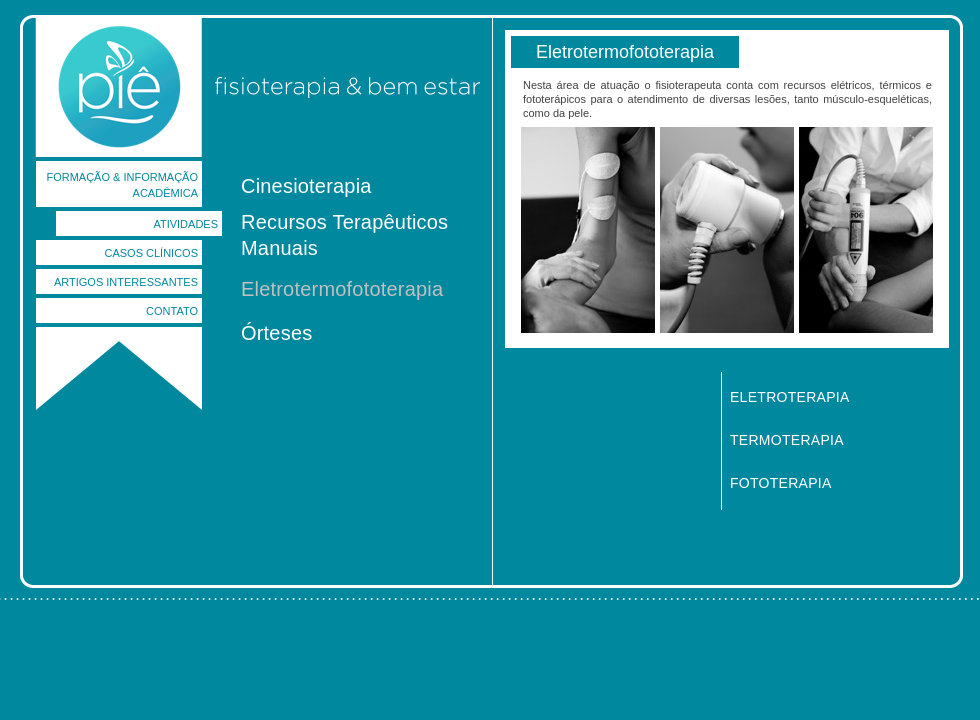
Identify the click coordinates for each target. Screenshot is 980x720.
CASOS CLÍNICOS (151, 253)
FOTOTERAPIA (781, 483)
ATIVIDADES (185, 224)
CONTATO (172, 311)
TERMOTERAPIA (787, 440)
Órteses (276, 333)
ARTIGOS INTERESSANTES (126, 282)
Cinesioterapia (306, 186)
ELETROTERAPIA (790, 397)
